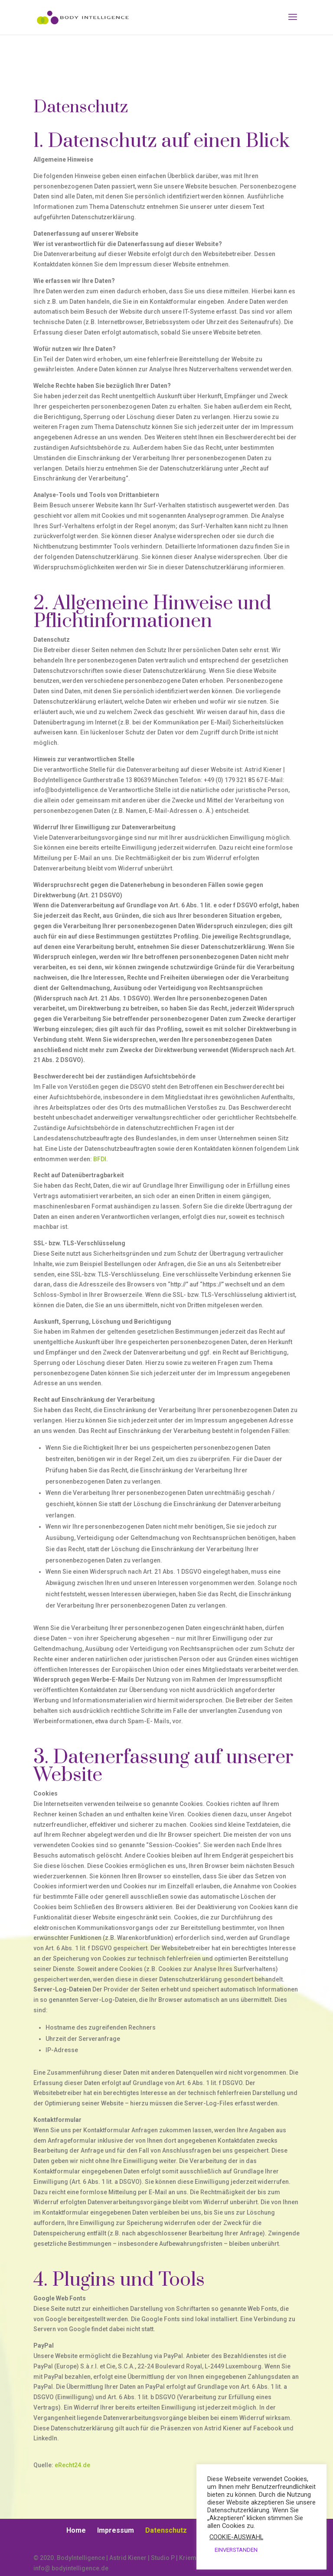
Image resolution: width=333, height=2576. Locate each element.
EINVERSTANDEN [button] (236, 2550)
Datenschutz (166, 2530)
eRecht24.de (72, 2465)
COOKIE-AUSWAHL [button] (236, 2537)
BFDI (99, 1159)
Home (76, 2530)
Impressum (115, 2530)
